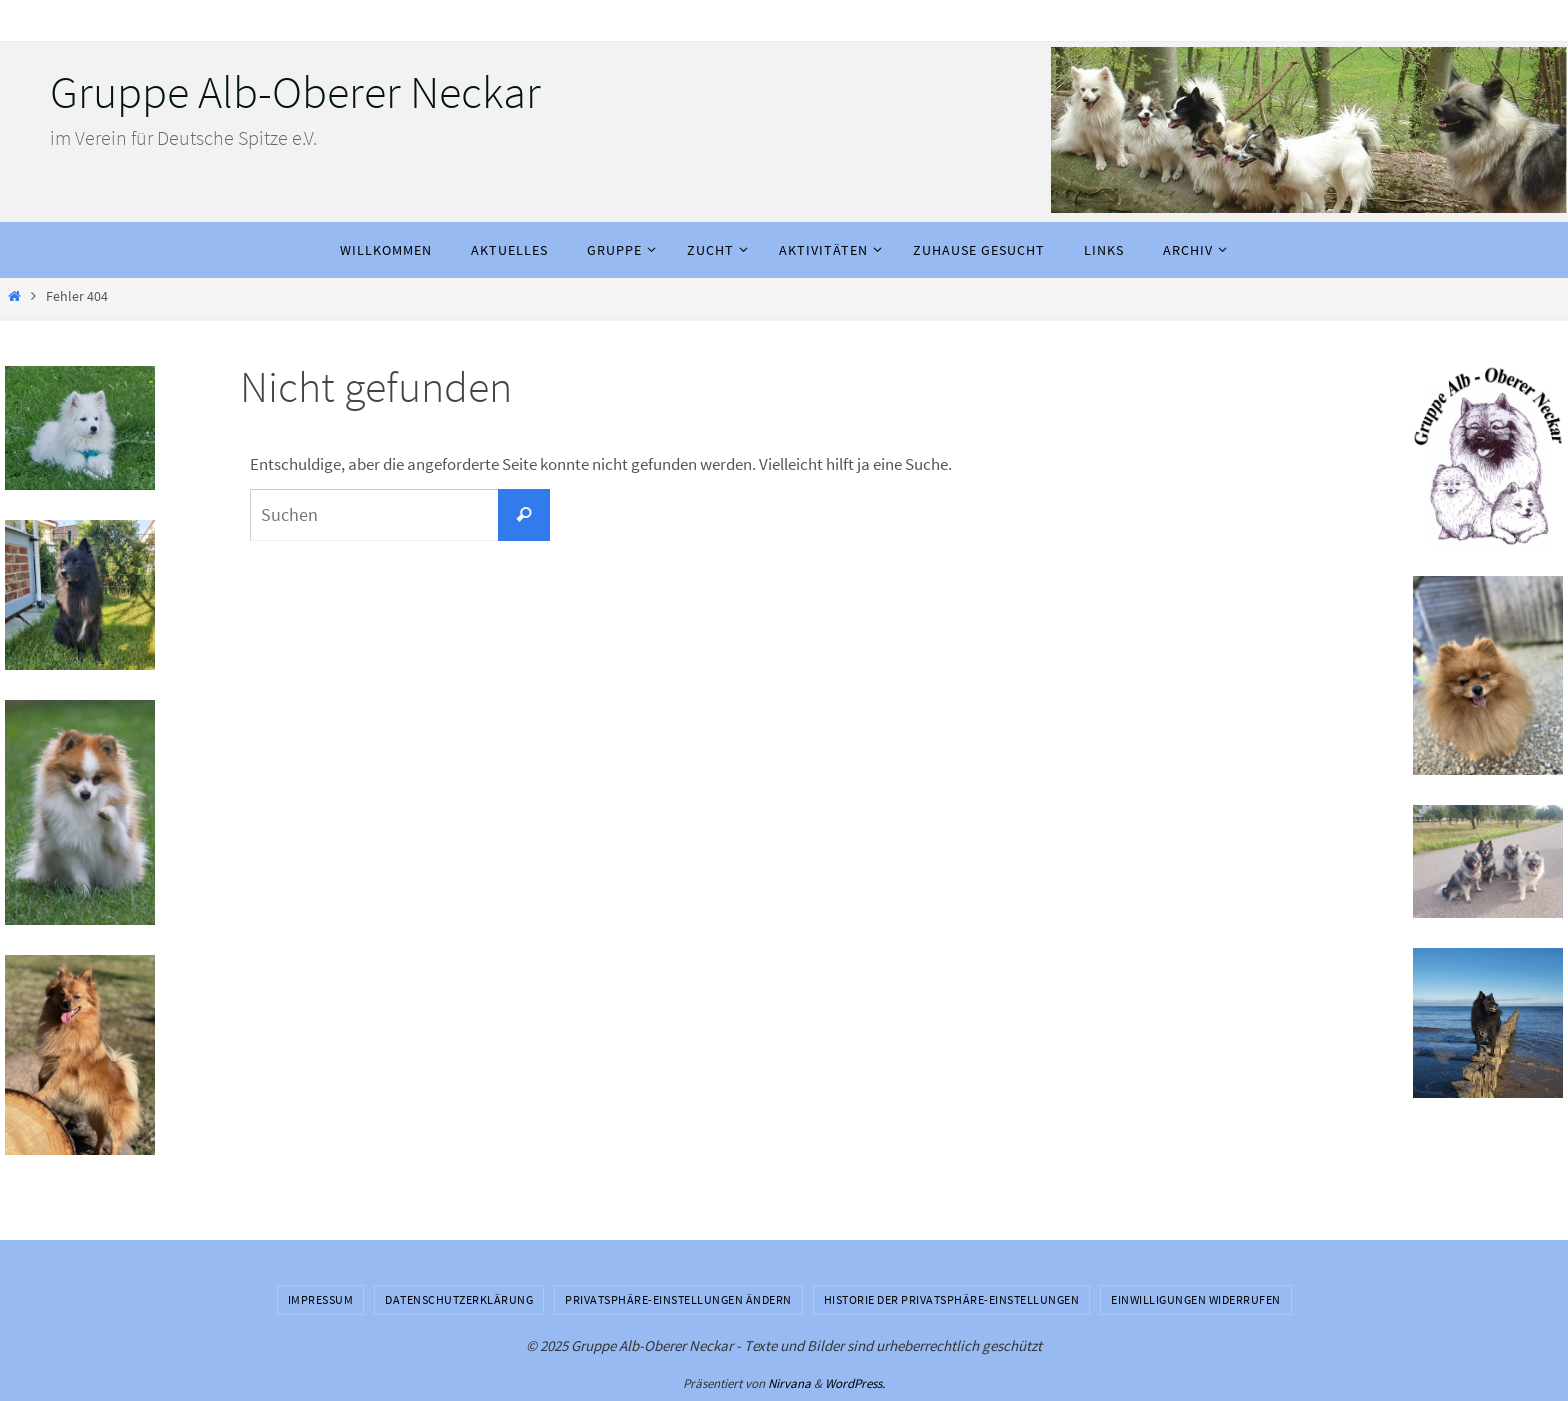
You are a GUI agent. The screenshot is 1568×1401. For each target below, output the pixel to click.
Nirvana (789, 1383)
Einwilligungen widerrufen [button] (1196, 1299)
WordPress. (855, 1383)
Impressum (321, 1299)
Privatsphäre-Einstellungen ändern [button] (678, 1299)
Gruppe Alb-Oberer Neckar (295, 92)
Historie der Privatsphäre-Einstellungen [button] (952, 1299)
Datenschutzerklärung (459, 1299)
